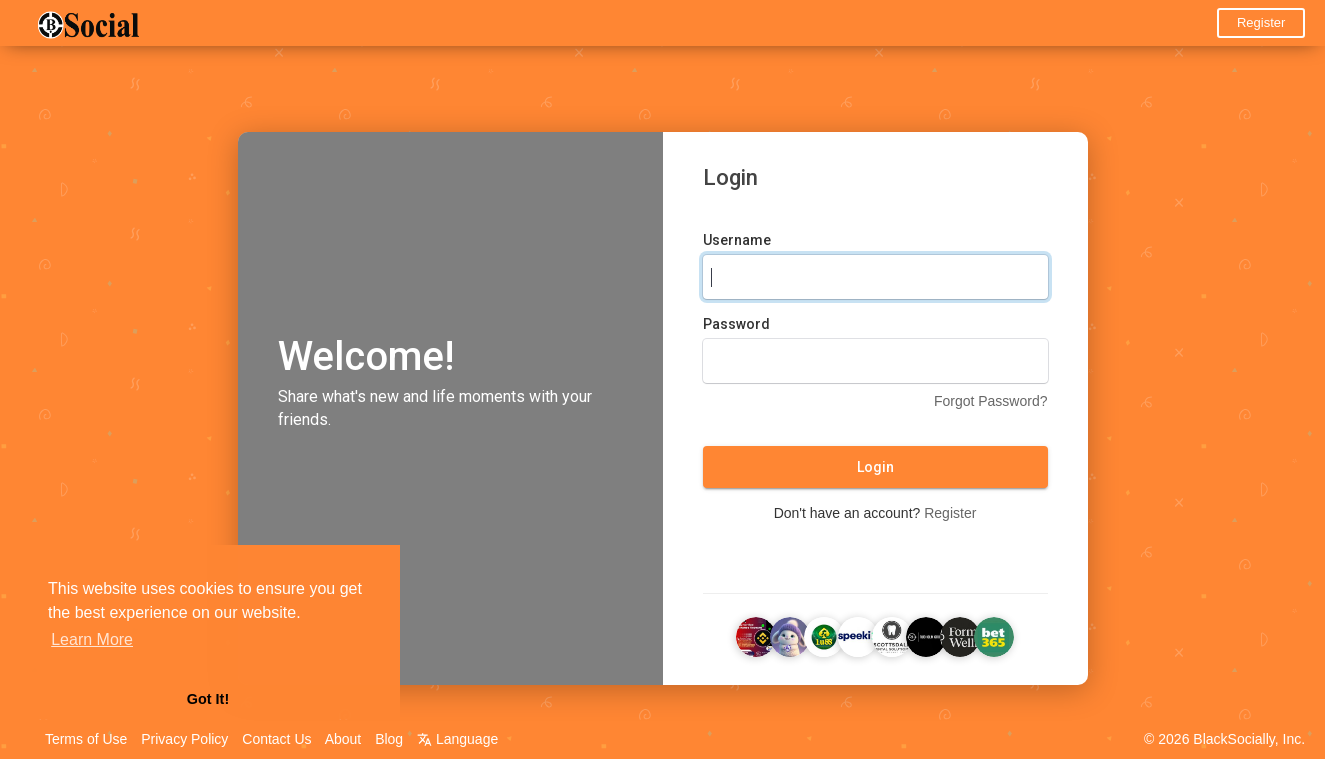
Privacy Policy (184, 739)
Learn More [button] (92, 639)
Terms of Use (86, 739)
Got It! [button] (208, 699)
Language (457, 739)
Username (737, 240)
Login (875, 467)
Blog (389, 739)
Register (1261, 22)
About (343, 739)
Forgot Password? (991, 401)
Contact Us (276, 739)
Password (736, 324)
